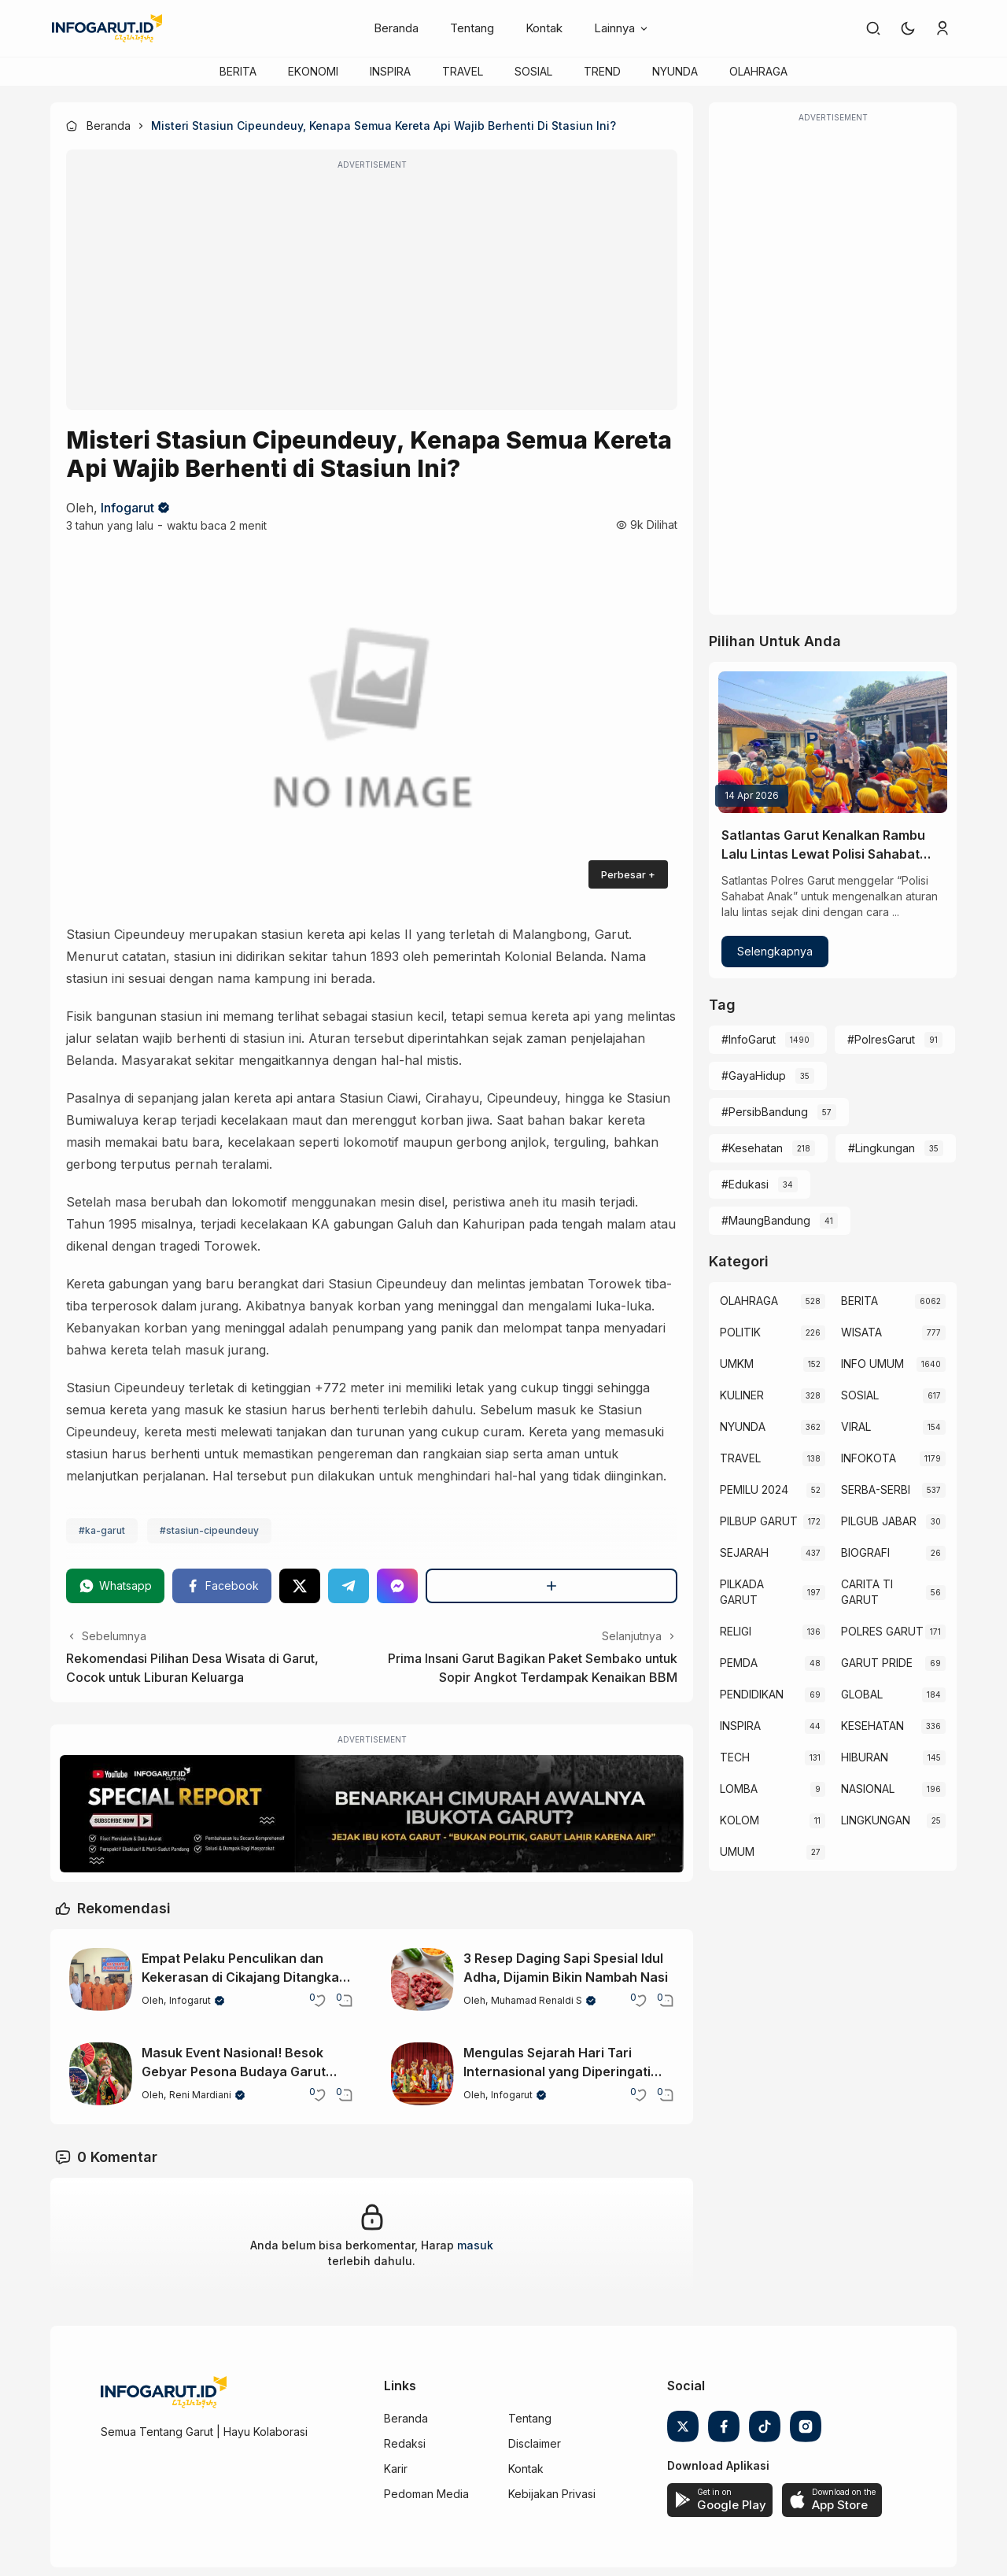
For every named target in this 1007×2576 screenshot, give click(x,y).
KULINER (742, 1395)
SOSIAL (533, 71)
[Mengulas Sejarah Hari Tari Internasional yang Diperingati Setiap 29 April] (422, 2073)
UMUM (737, 1851)
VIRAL (856, 1426)
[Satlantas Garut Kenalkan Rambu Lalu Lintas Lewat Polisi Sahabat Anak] (832, 742)
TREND (602, 71)
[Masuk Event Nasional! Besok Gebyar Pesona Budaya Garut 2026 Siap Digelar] (100, 2073)
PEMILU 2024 (754, 1489)
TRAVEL (462, 71)
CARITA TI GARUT (867, 1591)
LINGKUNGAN (875, 1820)
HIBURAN (864, 1757)
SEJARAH (744, 1552)
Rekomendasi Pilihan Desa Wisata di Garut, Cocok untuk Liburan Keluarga (192, 1667)
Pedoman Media (426, 2493)
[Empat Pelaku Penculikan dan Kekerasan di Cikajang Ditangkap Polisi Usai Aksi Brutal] (100, 1979)
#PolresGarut (881, 1039)
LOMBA (739, 1788)
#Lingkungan (881, 1148)
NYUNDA (675, 71)
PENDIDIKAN (752, 1694)
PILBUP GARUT (759, 1521)
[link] (873, 28)
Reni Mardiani (200, 2095)
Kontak (544, 27)
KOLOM (739, 1820)
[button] (908, 28)
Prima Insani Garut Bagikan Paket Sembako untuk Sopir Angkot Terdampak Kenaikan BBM (532, 1667)
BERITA (237, 71)
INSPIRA (390, 71)
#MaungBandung (765, 1220)
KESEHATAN (872, 1725)
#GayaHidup (753, 1075)
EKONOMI (313, 71)
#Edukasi (745, 1184)
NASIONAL (867, 1788)
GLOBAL (862, 1694)
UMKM (737, 1363)
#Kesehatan (752, 1148)
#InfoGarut (748, 1039)
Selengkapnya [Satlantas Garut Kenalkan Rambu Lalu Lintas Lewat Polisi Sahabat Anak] (775, 951)
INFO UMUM (872, 1363)
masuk (475, 2245)
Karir (396, 2468)
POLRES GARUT (882, 1631)
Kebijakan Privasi (552, 2493)
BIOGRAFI (865, 1552)
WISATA (861, 1332)
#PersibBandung (764, 1111)
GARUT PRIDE (877, 1662)
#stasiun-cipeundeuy (209, 1530)
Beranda (396, 27)
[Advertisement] (372, 290)
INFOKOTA (868, 1458)
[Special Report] (372, 1813)
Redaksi (405, 2443)
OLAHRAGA (758, 71)
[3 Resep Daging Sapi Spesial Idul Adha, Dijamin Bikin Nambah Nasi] (422, 1979)
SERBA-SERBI (875, 1489)
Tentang (472, 27)
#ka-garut (102, 1530)
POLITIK (740, 1332)
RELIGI (735, 1631)
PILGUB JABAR (879, 1521)
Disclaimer (534, 2443)
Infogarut (127, 508)
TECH (735, 1757)
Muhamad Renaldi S (536, 2000)
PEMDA (739, 1662)
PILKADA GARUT (742, 1591)
